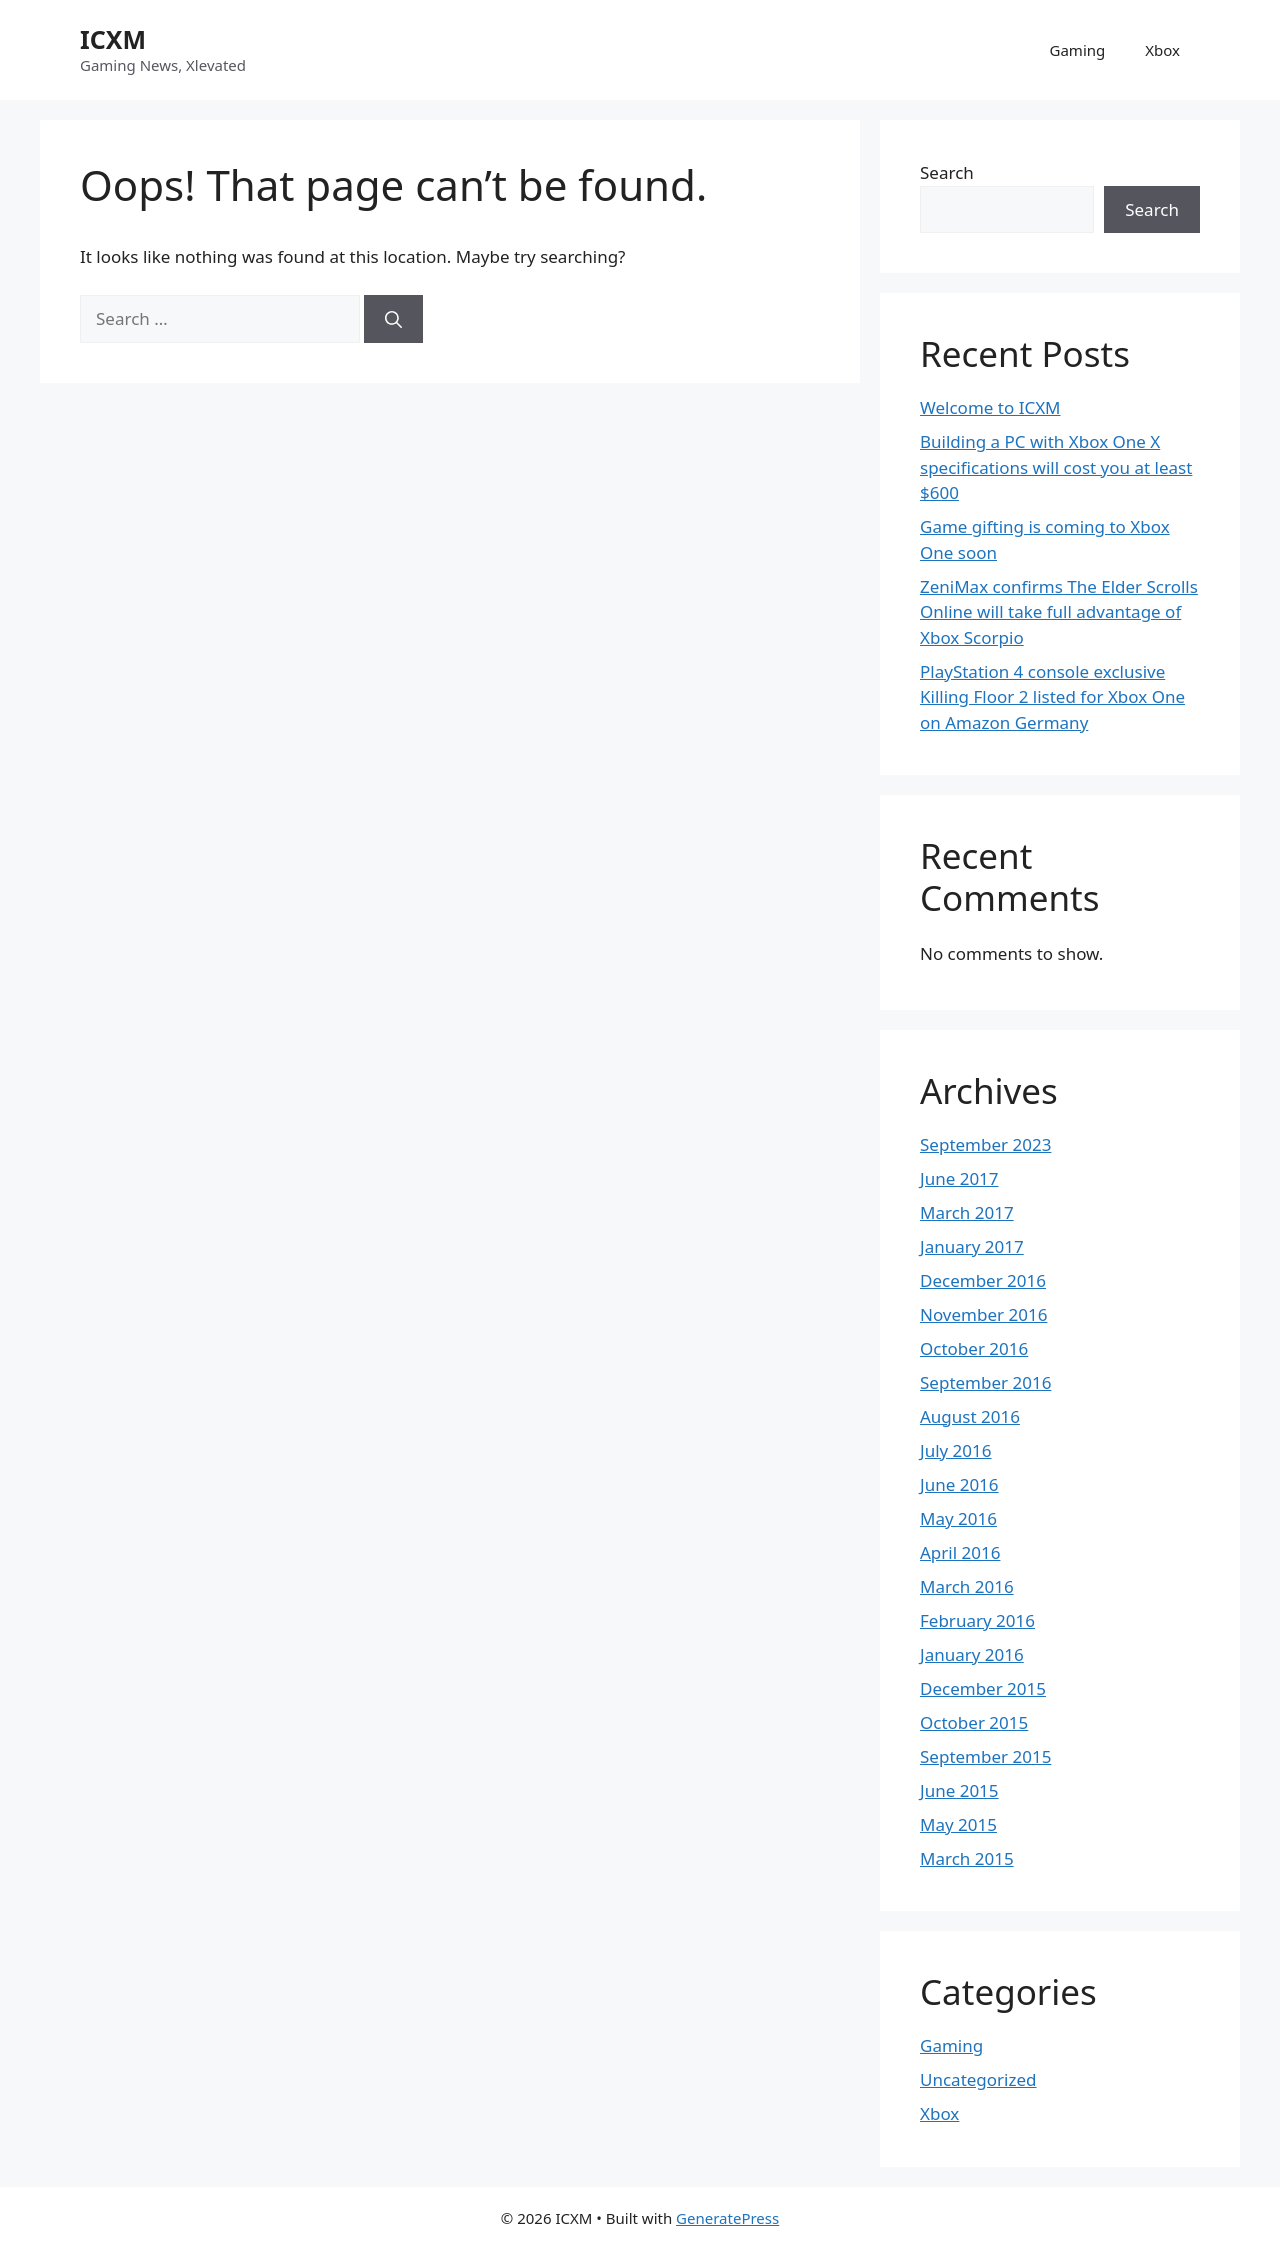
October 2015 (974, 1722)
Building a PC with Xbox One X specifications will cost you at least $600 (1056, 467)
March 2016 (967, 1586)
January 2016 (972, 1654)
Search (947, 172)
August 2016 (970, 1416)
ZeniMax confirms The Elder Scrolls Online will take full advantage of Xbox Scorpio (1059, 612)
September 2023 (985, 1144)
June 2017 (959, 1178)
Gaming (1078, 50)
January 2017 (972, 1246)
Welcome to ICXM (990, 407)
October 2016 (974, 1348)
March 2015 (967, 1858)
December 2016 (983, 1280)
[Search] (393, 319)
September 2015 (985, 1756)
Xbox (1162, 50)
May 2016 (958, 1518)
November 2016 (983, 1314)
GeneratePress (727, 2218)
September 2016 (985, 1382)
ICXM (113, 39)
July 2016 (956, 1450)
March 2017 (967, 1212)
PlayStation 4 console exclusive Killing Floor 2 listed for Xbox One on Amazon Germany (1052, 697)
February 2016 (977, 1620)
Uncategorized (978, 2079)
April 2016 (960, 1552)
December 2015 (983, 1688)
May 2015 (958, 1824)
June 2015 (959, 1790)
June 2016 (959, 1484)
